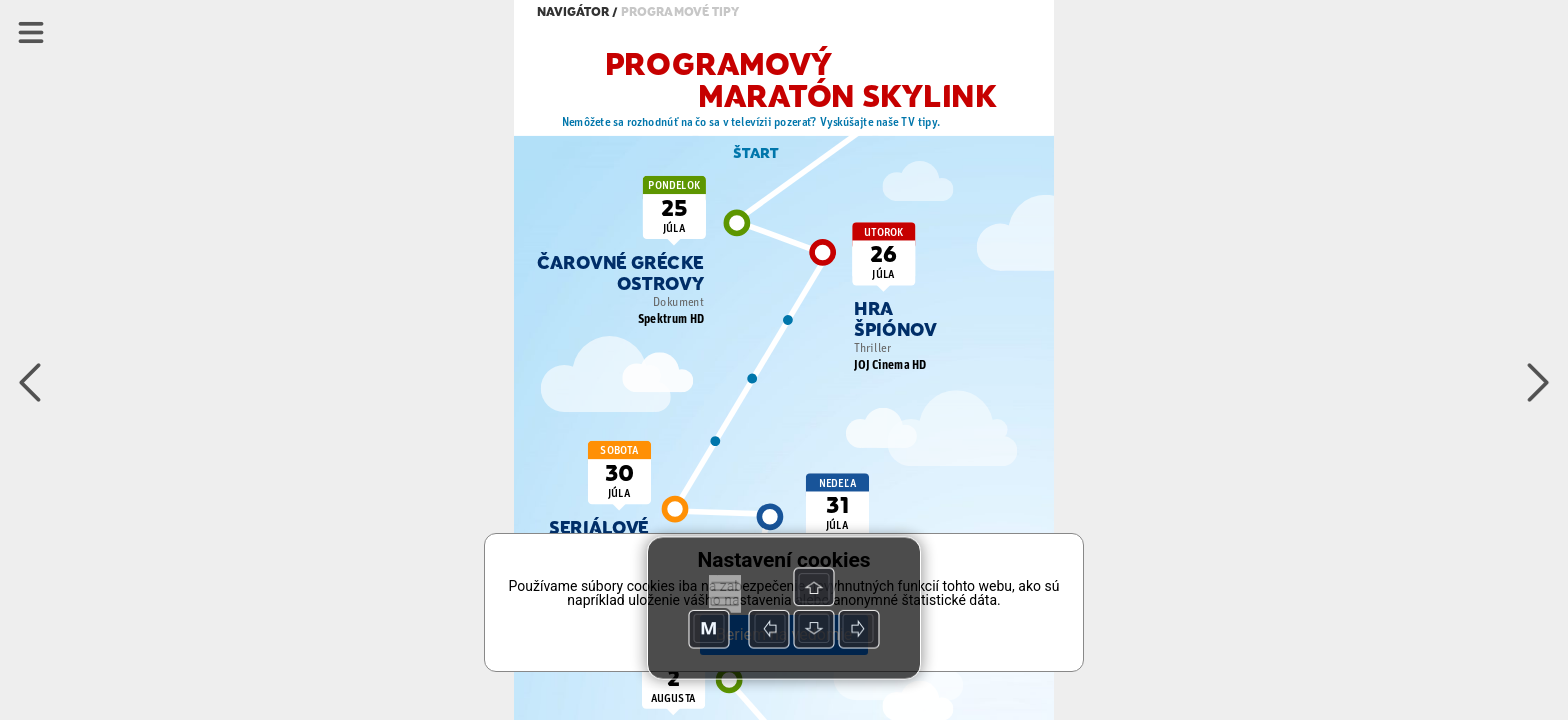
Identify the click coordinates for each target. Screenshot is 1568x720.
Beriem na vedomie (784, 634)
